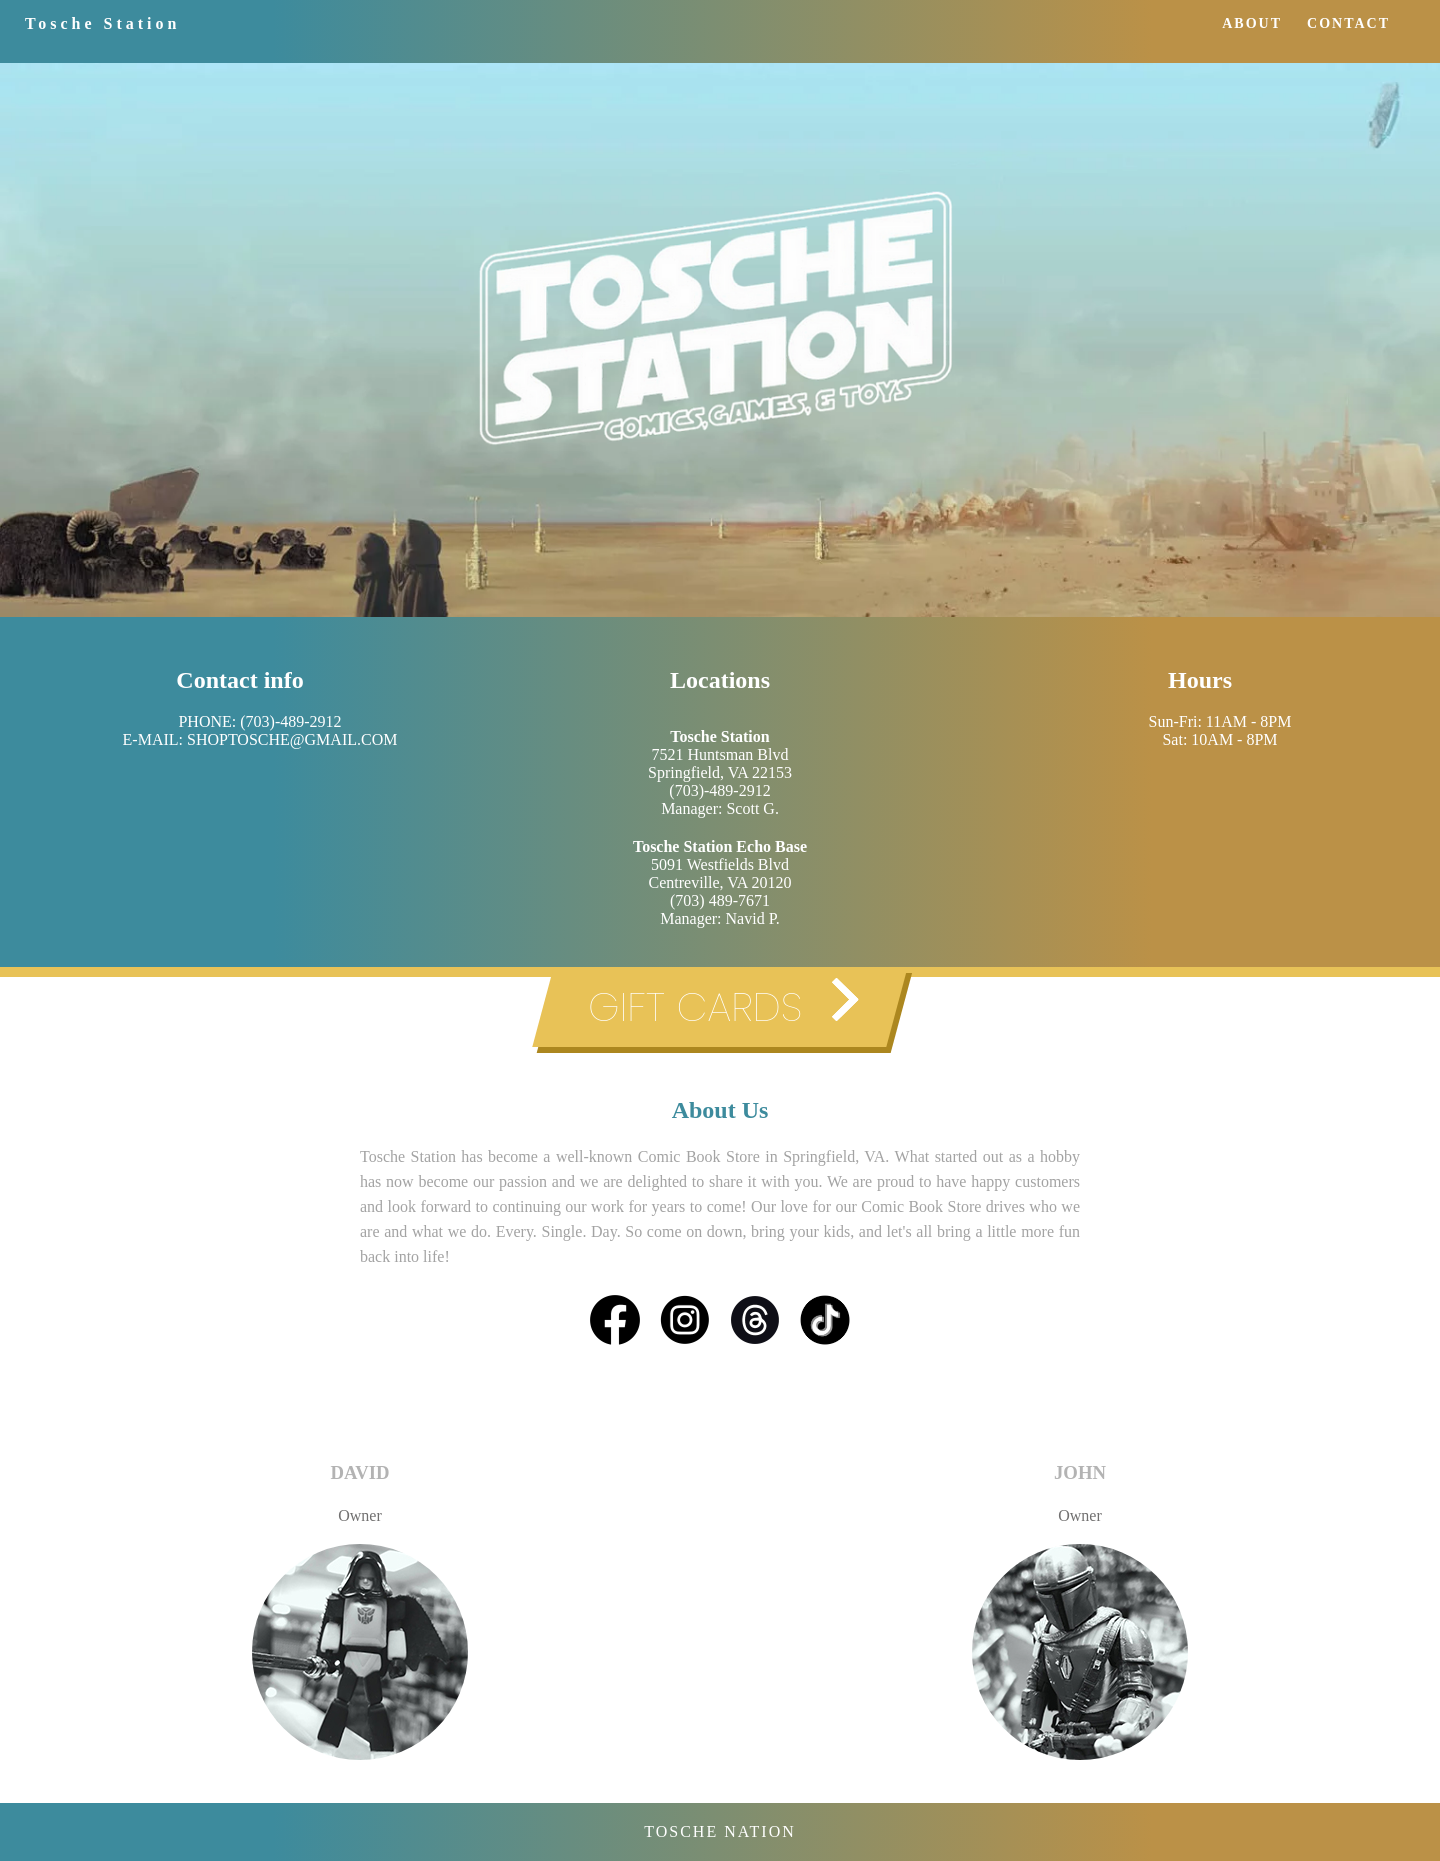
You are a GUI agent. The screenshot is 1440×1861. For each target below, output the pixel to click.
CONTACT (1348, 23)
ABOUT (1252, 23)
